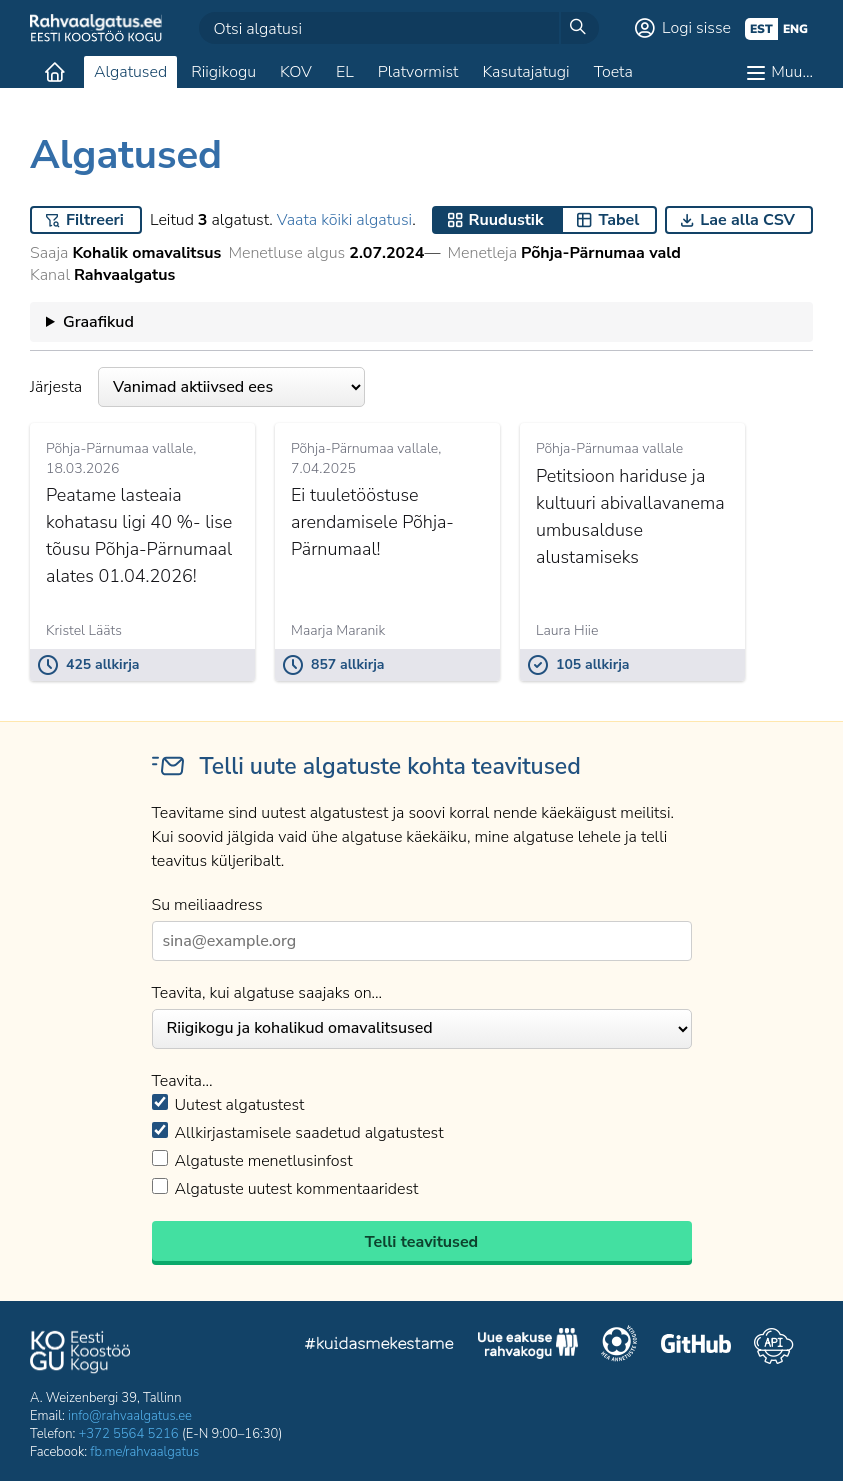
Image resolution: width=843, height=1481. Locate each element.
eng (795, 29)
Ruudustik (506, 220)
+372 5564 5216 (129, 1434)
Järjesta (197, 387)
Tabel (618, 220)
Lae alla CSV (747, 220)
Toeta (613, 72)
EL (345, 72)
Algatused (130, 72)
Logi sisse (696, 28)
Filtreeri (95, 220)
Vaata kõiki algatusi (344, 220)
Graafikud (98, 322)
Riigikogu (223, 72)
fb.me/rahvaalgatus (144, 1452)
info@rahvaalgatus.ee (130, 1416)
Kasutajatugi (525, 72)
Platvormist (418, 72)
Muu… (792, 72)
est (761, 29)
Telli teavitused (421, 1242)
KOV (296, 72)
